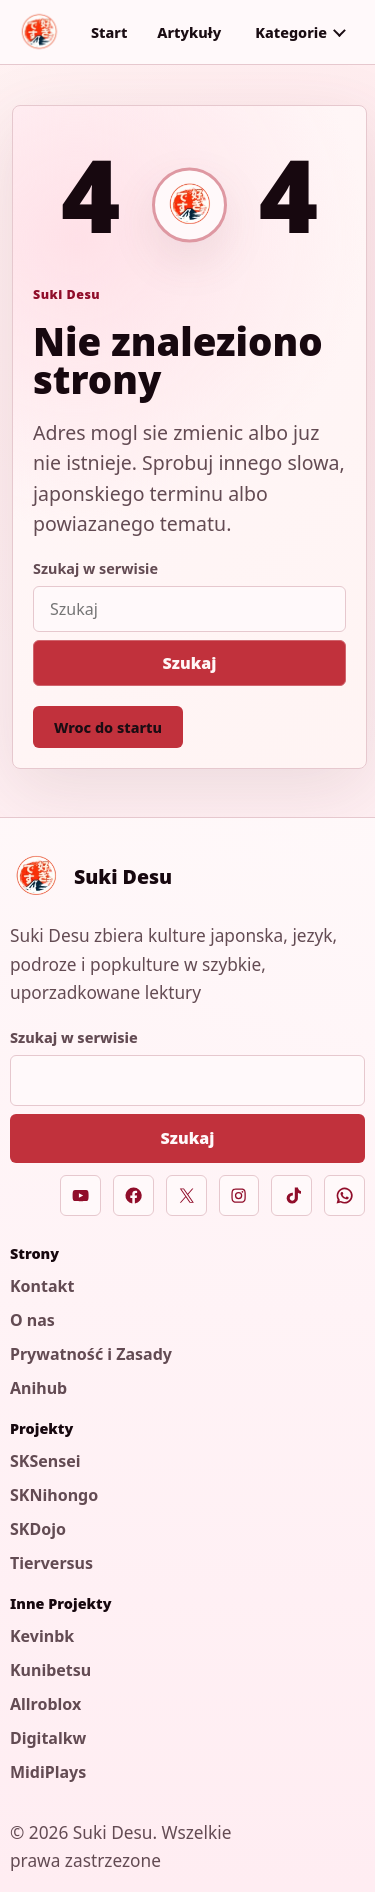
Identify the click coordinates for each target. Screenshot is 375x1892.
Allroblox (45, 1704)
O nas (32, 1320)
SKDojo (38, 1529)
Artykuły (189, 32)
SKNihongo (54, 1495)
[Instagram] (239, 1195)
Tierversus (51, 1563)
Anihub (38, 1388)
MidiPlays (48, 1772)
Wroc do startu (108, 727)
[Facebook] (133, 1195)
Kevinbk (42, 1636)
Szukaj (190, 663)
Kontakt (42, 1286)
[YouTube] (80, 1195)
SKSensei (45, 1461)
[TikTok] (291, 1195)
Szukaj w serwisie (95, 568)
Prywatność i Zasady (91, 1354)
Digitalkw (48, 1738)
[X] (186, 1195)
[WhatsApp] (344, 1195)
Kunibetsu (50, 1670)
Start (109, 32)
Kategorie (291, 32)
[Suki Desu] (39, 32)
